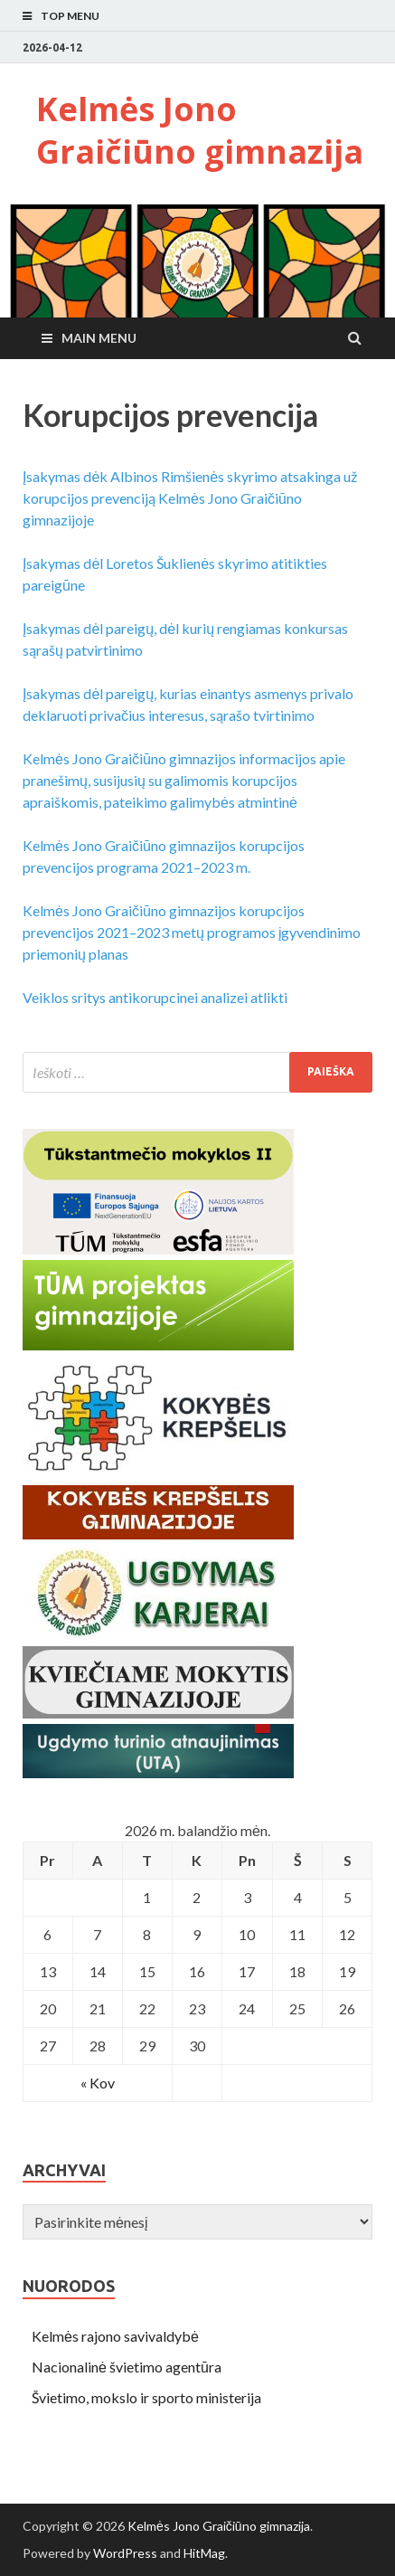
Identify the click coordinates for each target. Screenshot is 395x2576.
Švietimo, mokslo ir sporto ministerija (146, 2397)
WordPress (125, 2553)
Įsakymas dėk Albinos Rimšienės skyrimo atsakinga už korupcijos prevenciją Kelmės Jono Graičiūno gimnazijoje (190, 498)
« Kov (97, 2082)
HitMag (204, 2553)
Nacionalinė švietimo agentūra (126, 2366)
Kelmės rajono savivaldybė (115, 2335)
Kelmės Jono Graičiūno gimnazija (199, 130)
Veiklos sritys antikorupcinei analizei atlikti (155, 997)
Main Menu (98, 338)
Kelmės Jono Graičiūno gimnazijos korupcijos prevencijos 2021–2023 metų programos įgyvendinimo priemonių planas (192, 932)
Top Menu (70, 16)
